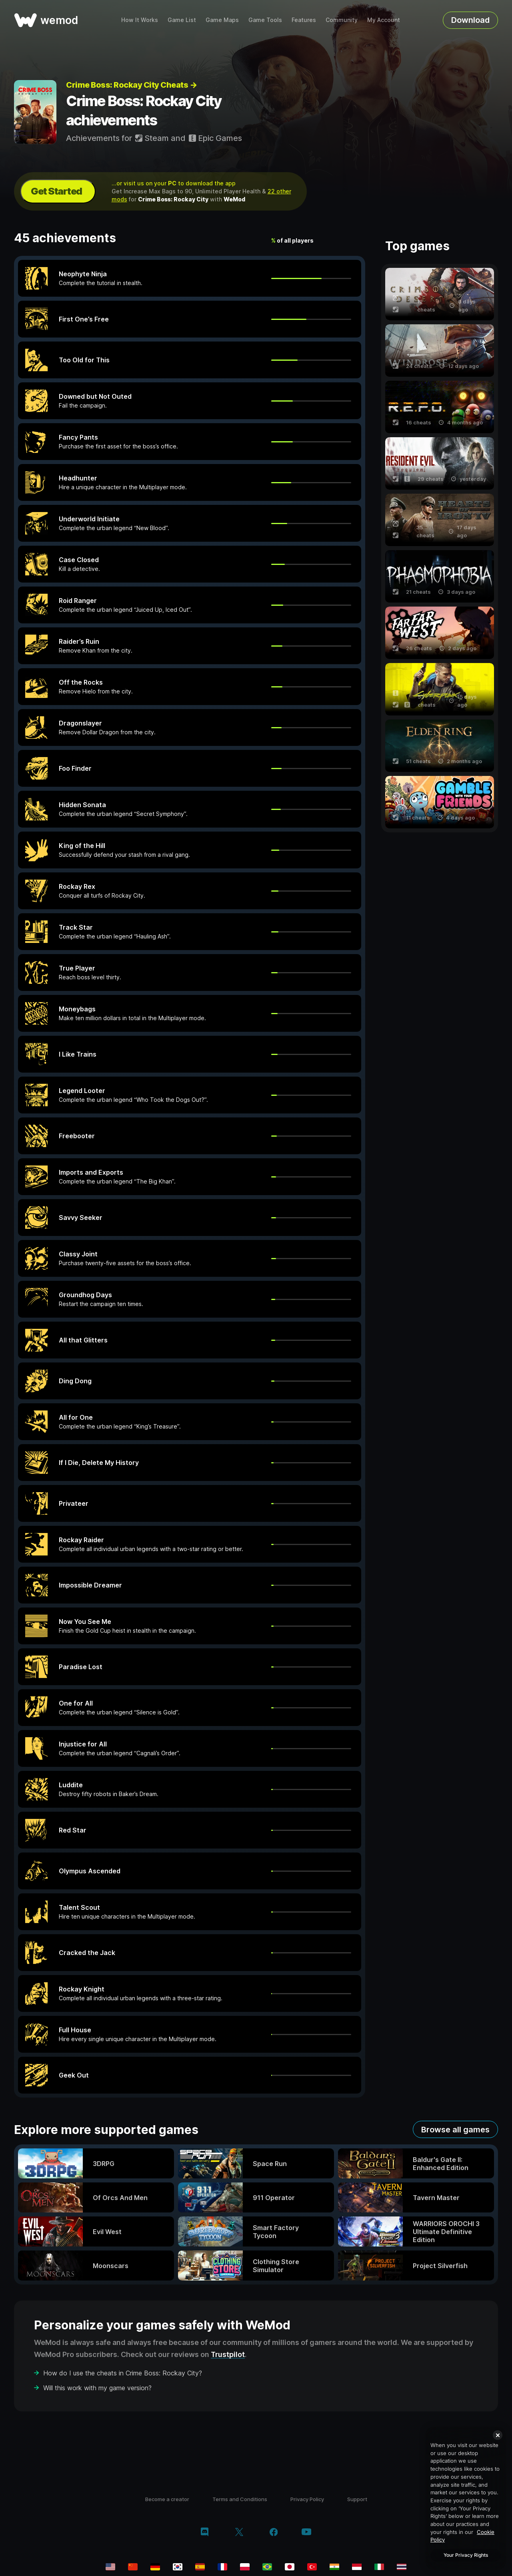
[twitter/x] (239, 2533)
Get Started (56, 191)
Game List (182, 19)
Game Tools (265, 19)
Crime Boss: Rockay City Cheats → (131, 85)
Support (357, 2499)
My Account (383, 19)
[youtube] (306, 2532)
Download (470, 20)
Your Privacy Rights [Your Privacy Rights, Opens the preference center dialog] (466, 2555)
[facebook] (274, 2533)
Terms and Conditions (239, 2499)
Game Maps (222, 19)
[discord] (204, 2533)
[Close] (497, 2435)
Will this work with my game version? (97, 2388)
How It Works (139, 19)
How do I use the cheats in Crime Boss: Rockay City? (122, 2373)
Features (304, 19)
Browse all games (455, 2129)
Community (342, 19)
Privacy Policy (307, 2499)
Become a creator (167, 2499)
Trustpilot (228, 2354)
